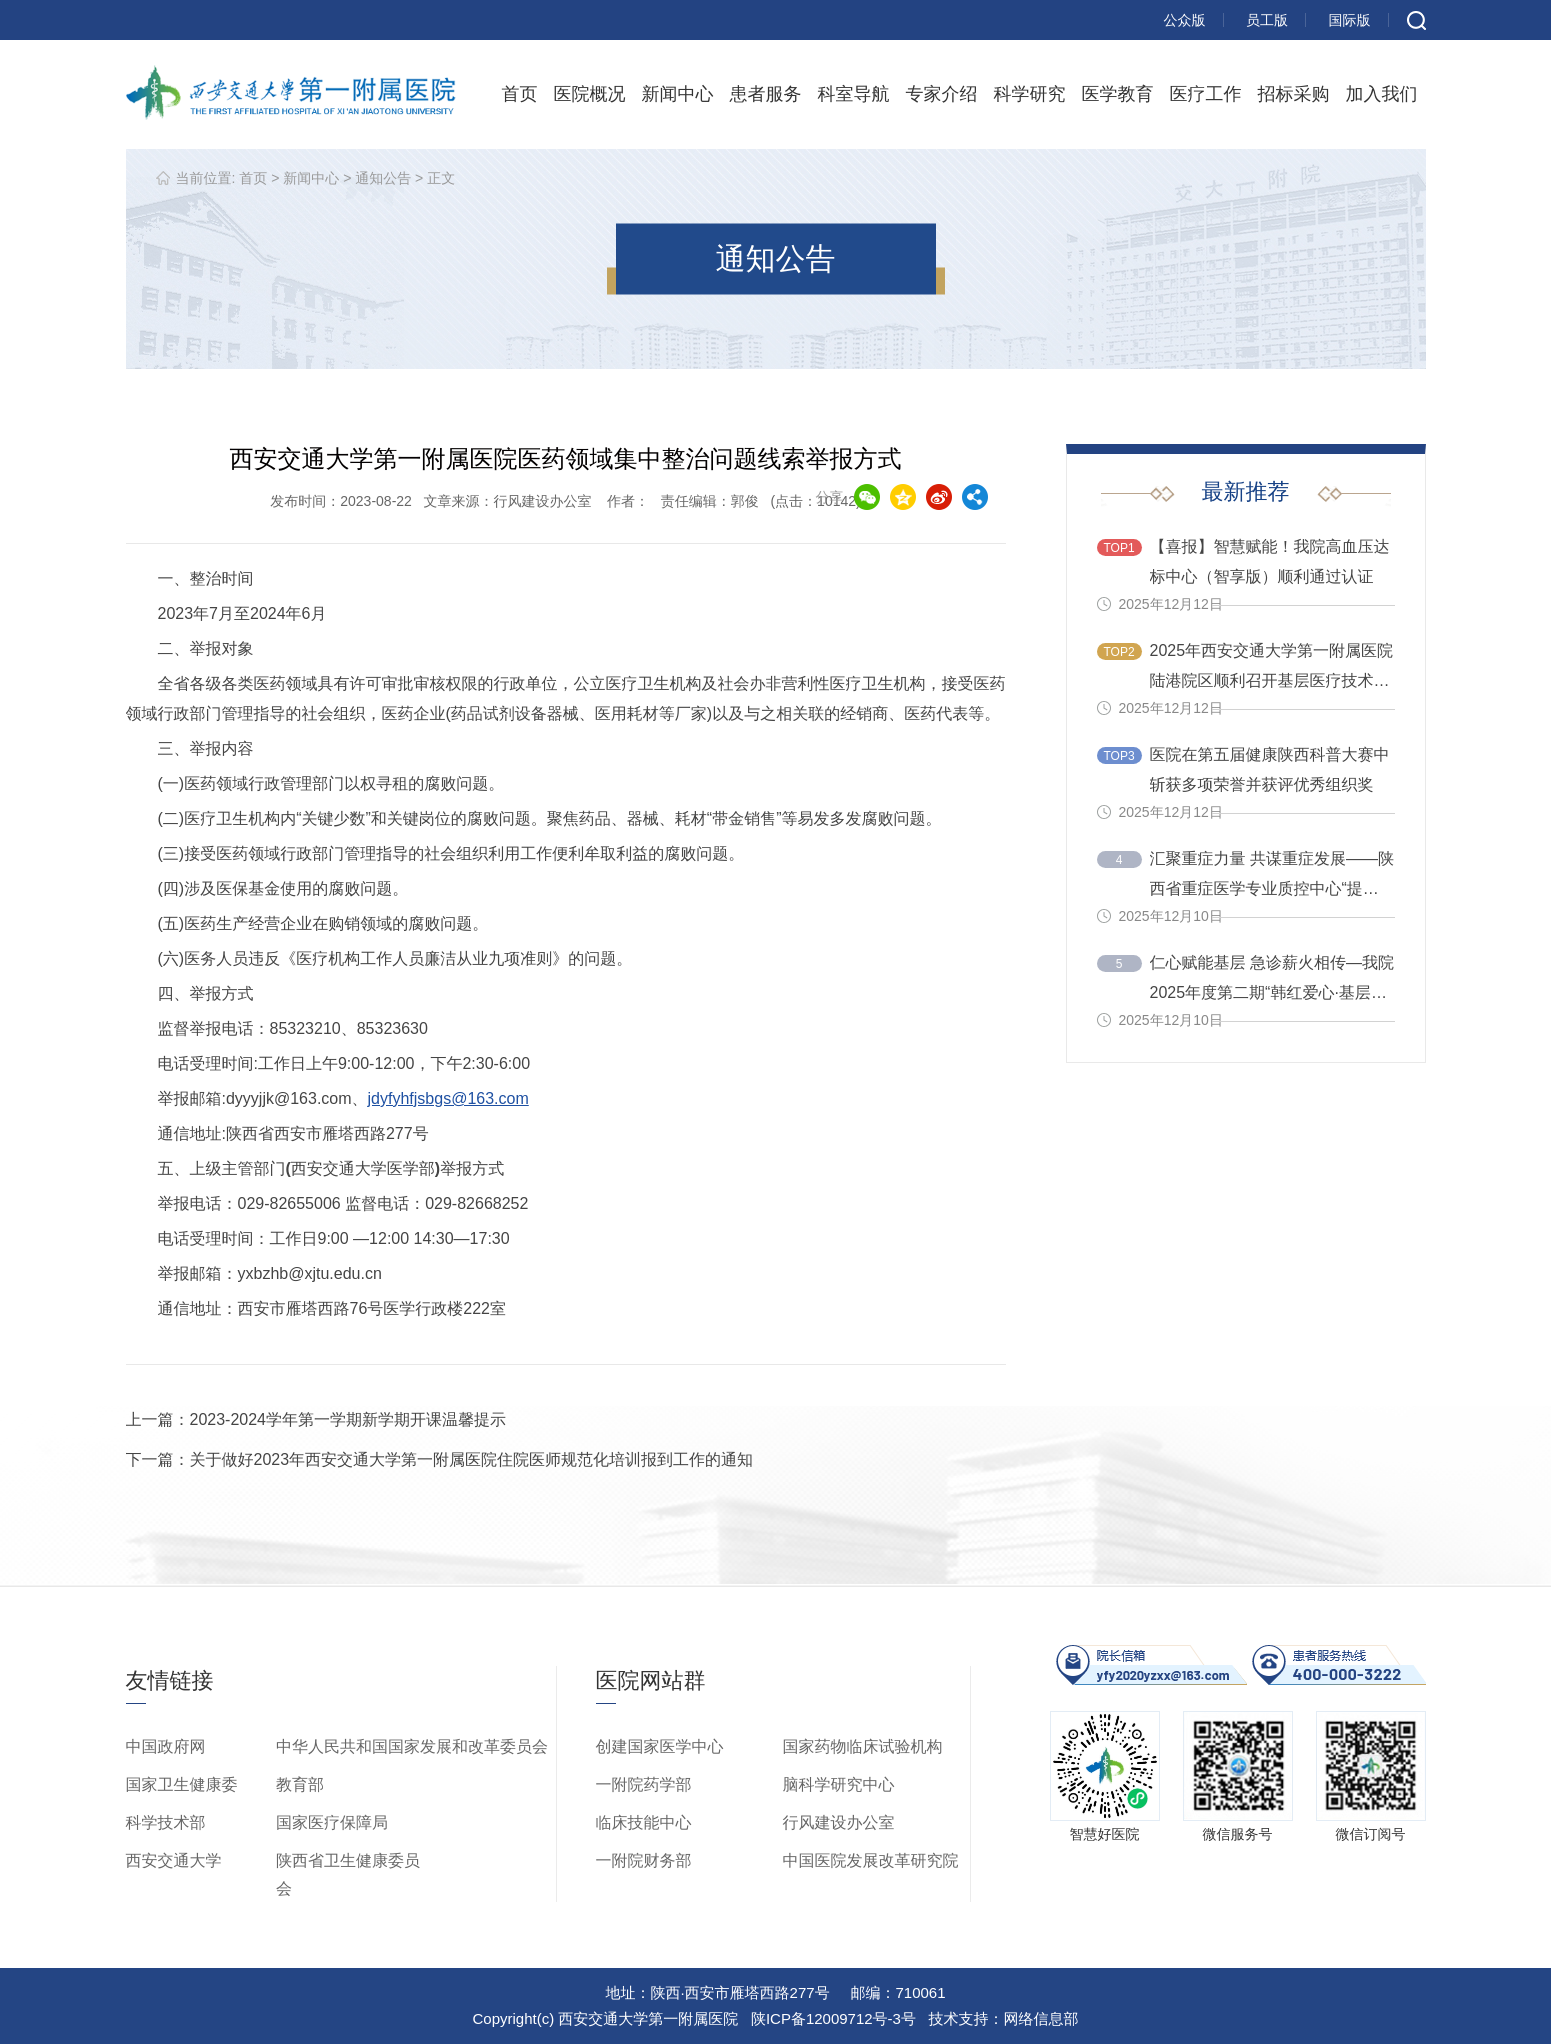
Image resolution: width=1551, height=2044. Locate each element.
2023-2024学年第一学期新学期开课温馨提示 (348, 1419)
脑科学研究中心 (839, 1784)
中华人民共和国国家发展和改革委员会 (412, 1746)
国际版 (1350, 20)
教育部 (300, 1784)
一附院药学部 (644, 1784)
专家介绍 (942, 94)
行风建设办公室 (839, 1822)
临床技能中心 (644, 1822)
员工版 (1267, 20)
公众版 (1185, 20)
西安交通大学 (174, 1860)
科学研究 (1030, 94)
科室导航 (854, 94)
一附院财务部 (644, 1860)
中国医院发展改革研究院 (871, 1860)
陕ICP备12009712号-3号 (833, 2018)
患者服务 (766, 94)
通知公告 (383, 178)
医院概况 (590, 94)
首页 (520, 94)
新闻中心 (678, 94)
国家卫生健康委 (182, 1784)
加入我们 (1382, 94)
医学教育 (1118, 94)
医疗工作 (1206, 94)
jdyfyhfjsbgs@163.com (448, 1098)
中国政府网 (166, 1746)
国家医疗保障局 (332, 1822)
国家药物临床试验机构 (863, 1746)
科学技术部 (166, 1822)
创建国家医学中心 (660, 1746)
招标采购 (1294, 94)
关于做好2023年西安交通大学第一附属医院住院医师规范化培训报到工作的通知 (472, 1459)
